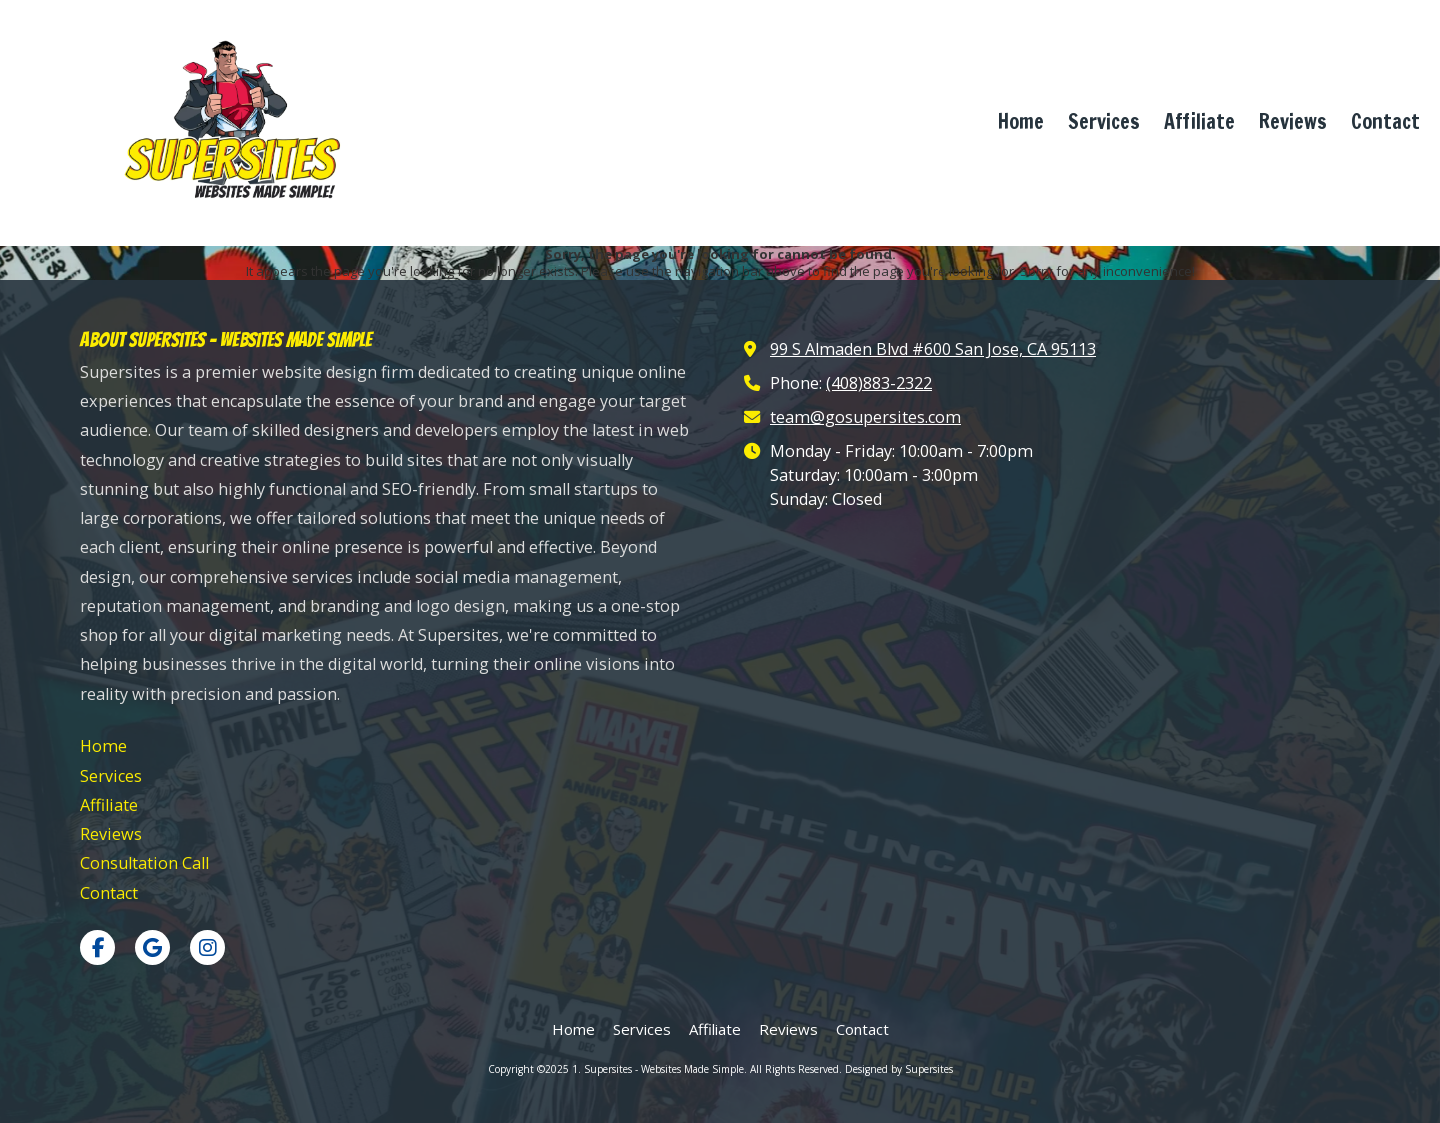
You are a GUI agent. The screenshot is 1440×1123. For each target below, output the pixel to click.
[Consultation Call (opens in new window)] (144, 863)
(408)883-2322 (879, 383)
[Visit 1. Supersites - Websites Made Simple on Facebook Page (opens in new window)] (97, 947)
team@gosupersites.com (865, 417)
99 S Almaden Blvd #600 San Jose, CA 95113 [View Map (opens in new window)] (933, 349)
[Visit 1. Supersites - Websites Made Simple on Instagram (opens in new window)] (207, 947)
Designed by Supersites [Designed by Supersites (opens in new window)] (899, 1069)
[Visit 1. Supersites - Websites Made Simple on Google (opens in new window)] (152, 947)
